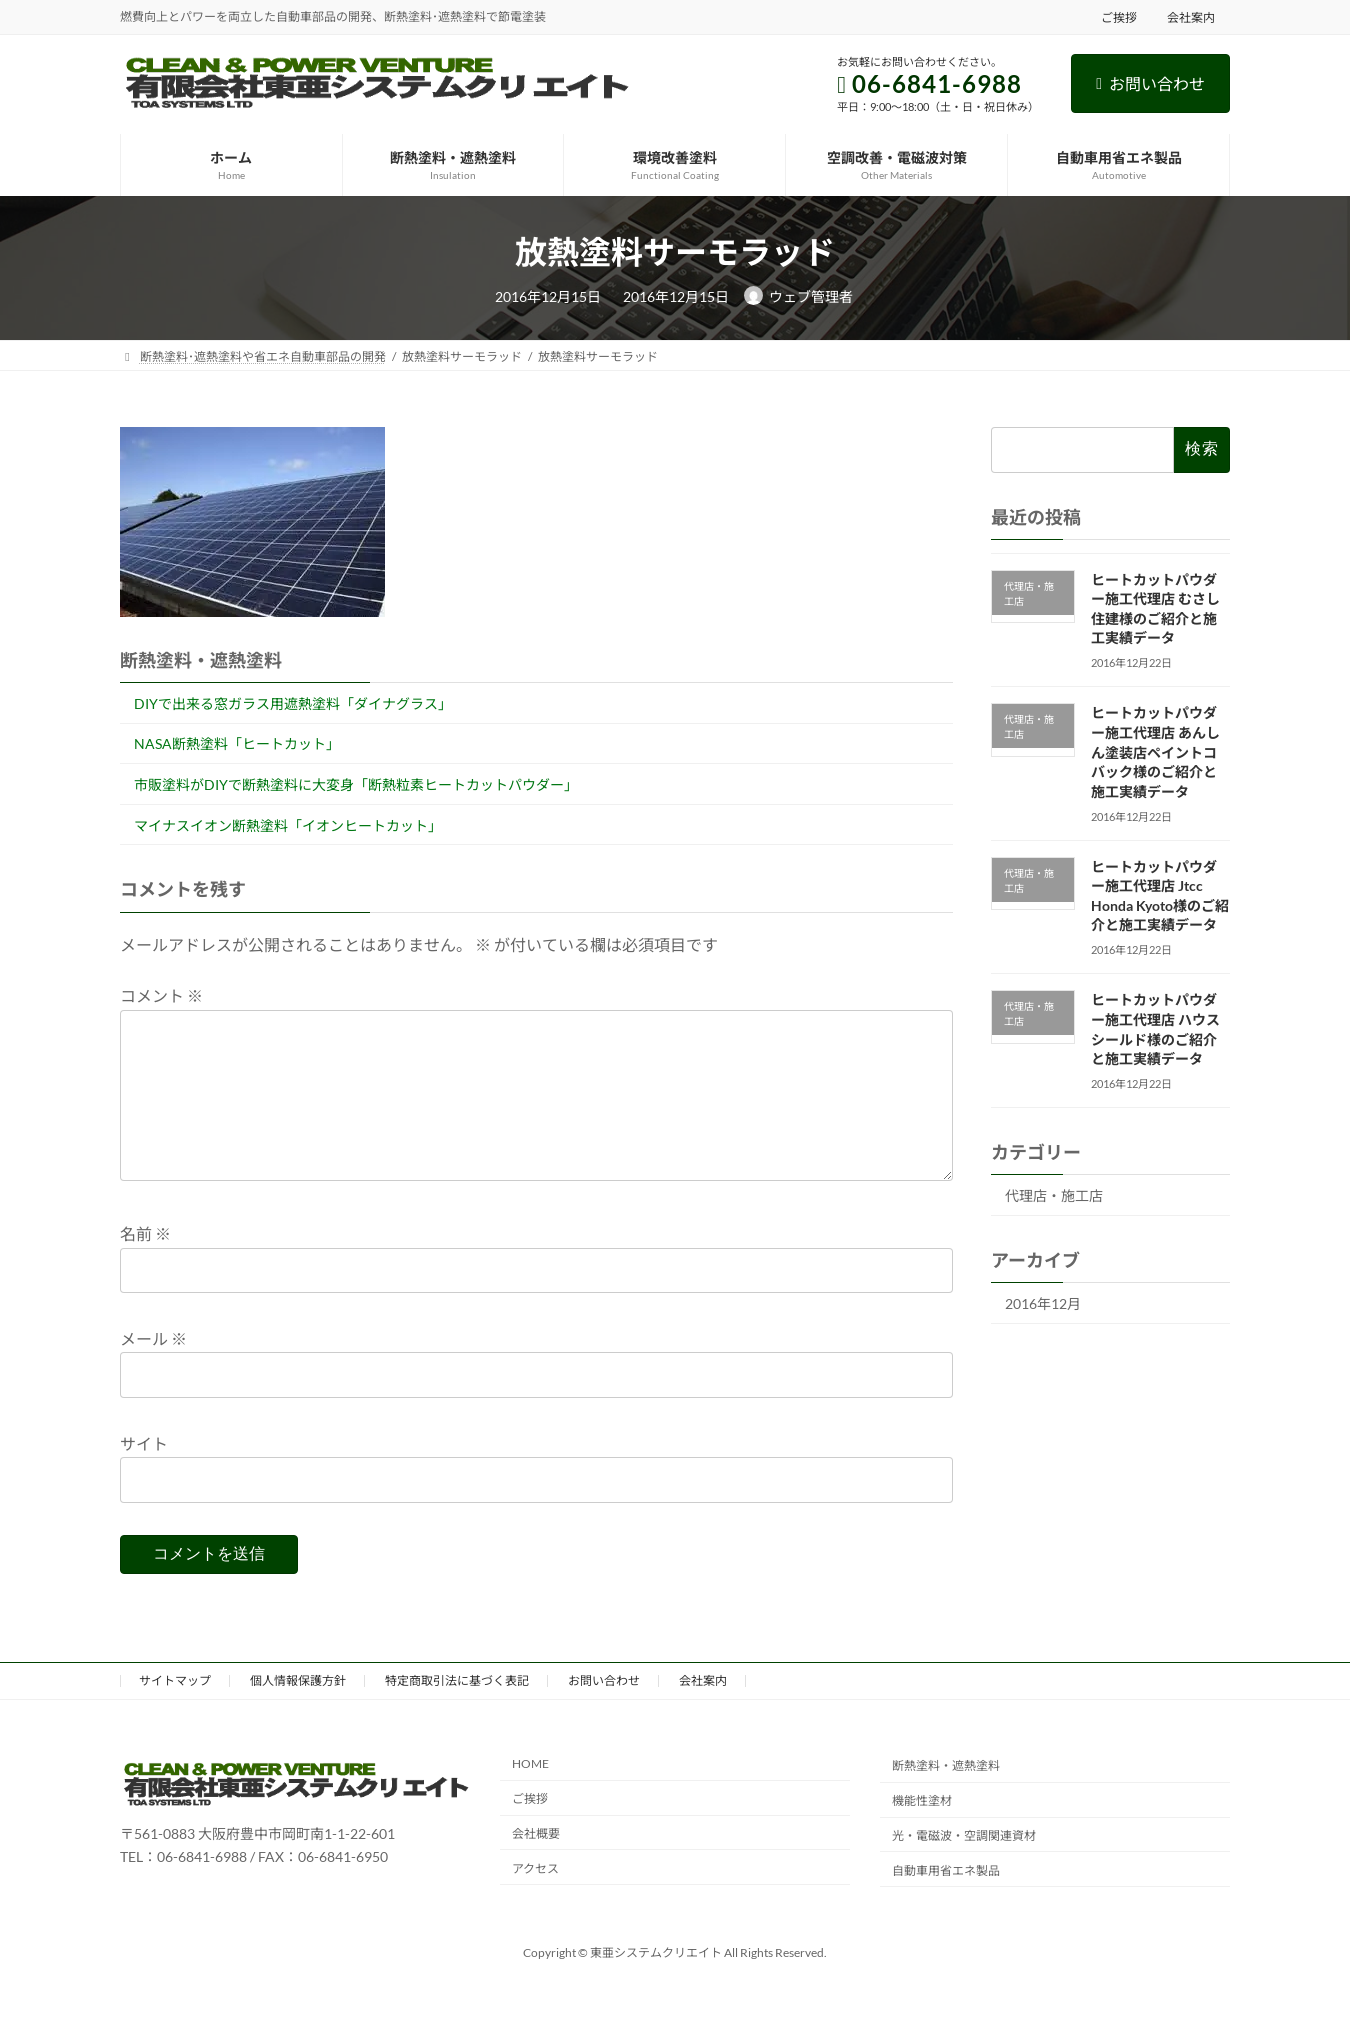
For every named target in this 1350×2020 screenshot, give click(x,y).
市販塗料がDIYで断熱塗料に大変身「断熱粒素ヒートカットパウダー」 (356, 784)
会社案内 (1191, 17)
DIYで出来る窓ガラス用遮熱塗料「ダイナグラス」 (293, 703)
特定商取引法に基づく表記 (457, 1712)
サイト (144, 1475)
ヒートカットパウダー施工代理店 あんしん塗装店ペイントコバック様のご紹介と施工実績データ (1154, 751)
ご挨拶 (1119, 17)
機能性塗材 (922, 1832)
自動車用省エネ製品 (946, 1902)
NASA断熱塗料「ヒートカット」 (237, 743)
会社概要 (536, 1865)
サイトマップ (175, 1712)
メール (153, 1370)
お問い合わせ (1150, 83)
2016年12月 (1043, 1303)
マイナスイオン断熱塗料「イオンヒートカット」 (288, 825)
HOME (530, 1795)
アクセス (535, 1900)
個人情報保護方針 (298, 1712)
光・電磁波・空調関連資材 (964, 1867)
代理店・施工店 (1054, 1195)
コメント (161, 996)
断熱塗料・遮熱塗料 (946, 1797)
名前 (145, 1266)
